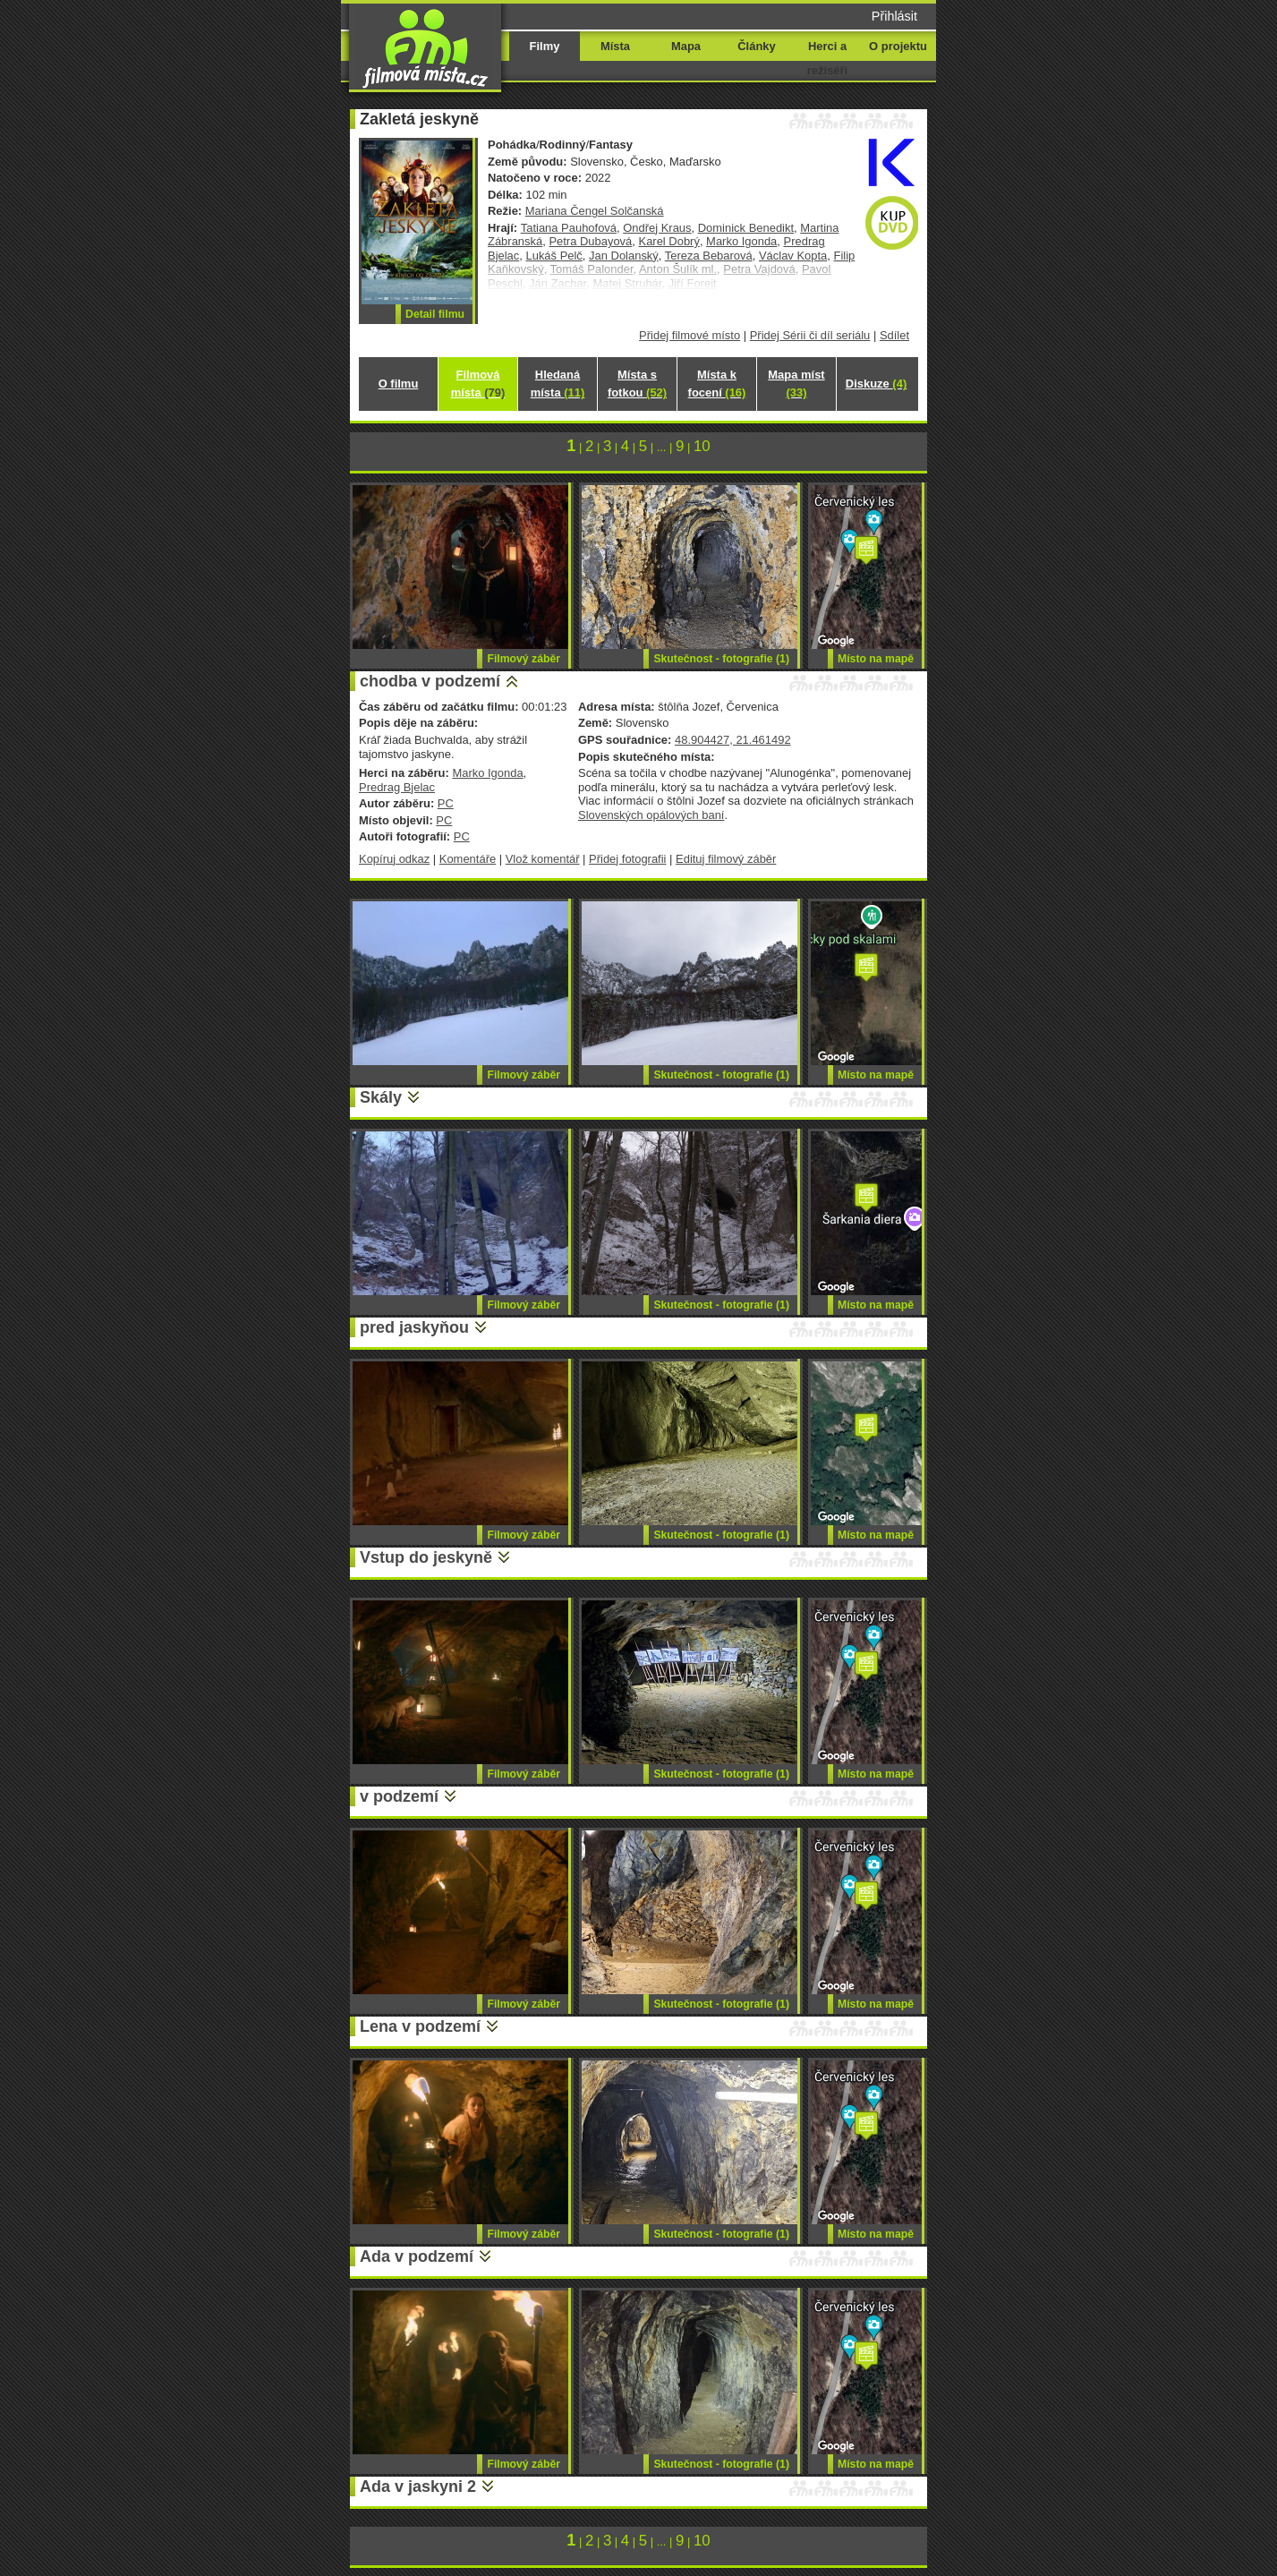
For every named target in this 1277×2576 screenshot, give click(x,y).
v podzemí (399, 1796)
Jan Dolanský (624, 255)
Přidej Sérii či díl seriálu (810, 335)
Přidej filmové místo (689, 335)
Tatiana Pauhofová (569, 228)
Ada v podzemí (416, 2256)
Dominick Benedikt (746, 228)
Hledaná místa (557, 383)
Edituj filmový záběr (726, 859)
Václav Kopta (793, 255)
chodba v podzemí (430, 681)
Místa (615, 46)
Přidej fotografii (627, 859)
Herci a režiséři (827, 58)
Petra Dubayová (590, 241)
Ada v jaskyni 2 (418, 2486)
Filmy (545, 46)
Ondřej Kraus (657, 228)
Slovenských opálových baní (651, 815)
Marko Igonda (741, 241)
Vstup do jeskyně (426, 1557)
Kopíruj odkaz (394, 859)
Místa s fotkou (637, 383)
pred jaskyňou (414, 1327)
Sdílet (894, 335)
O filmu (399, 383)
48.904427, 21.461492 (733, 739)
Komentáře (467, 859)
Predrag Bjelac (397, 787)
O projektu (898, 46)
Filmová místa (478, 383)
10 (702, 446)
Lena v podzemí (420, 2026)
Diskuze (876, 383)
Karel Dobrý (669, 241)
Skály (381, 1097)
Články (756, 46)
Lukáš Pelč (553, 255)
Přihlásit (894, 16)
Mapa (686, 46)
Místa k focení (717, 383)
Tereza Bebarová (709, 255)
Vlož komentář (543, 859)
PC (446, 803)
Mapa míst (796, 383)
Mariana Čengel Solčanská (594, 211)
